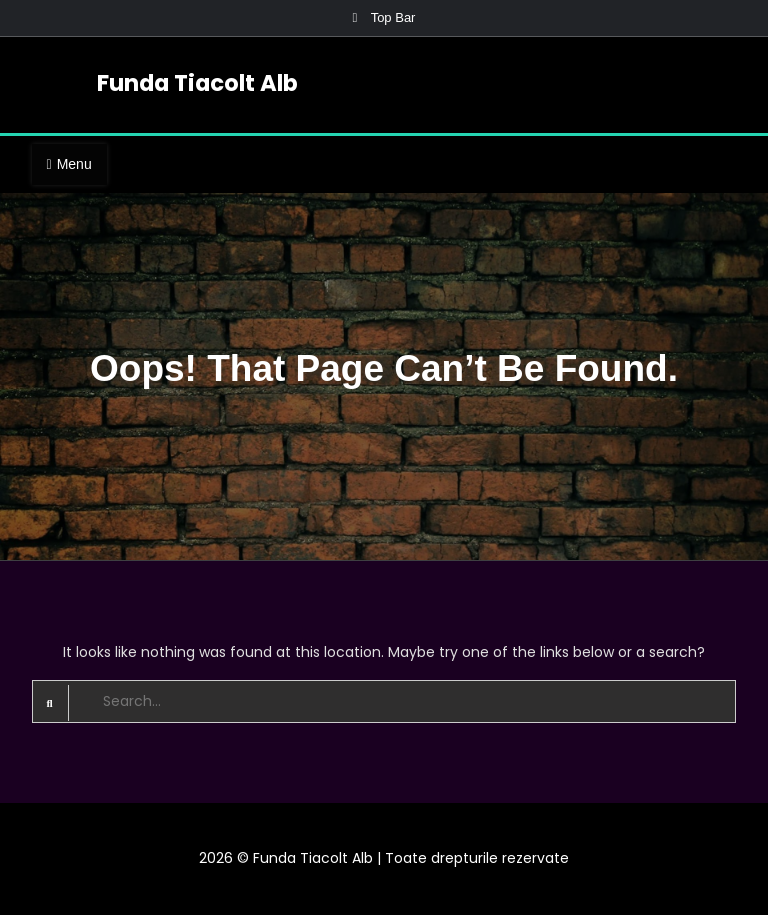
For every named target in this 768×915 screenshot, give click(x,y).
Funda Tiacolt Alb (197, 83)
